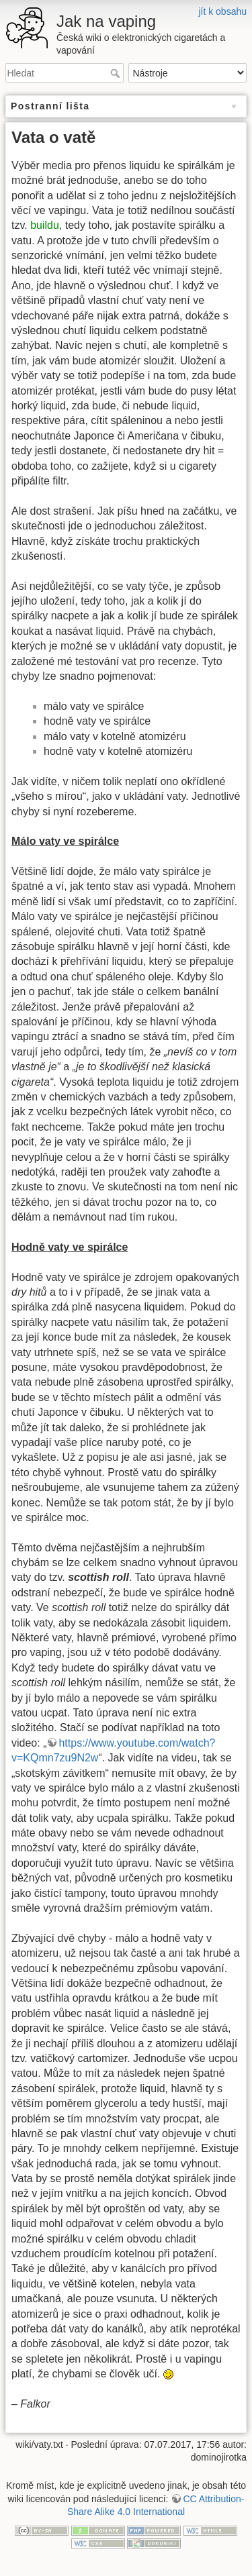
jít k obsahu (222, 11)
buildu (44, 225)
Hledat (116, 73)
